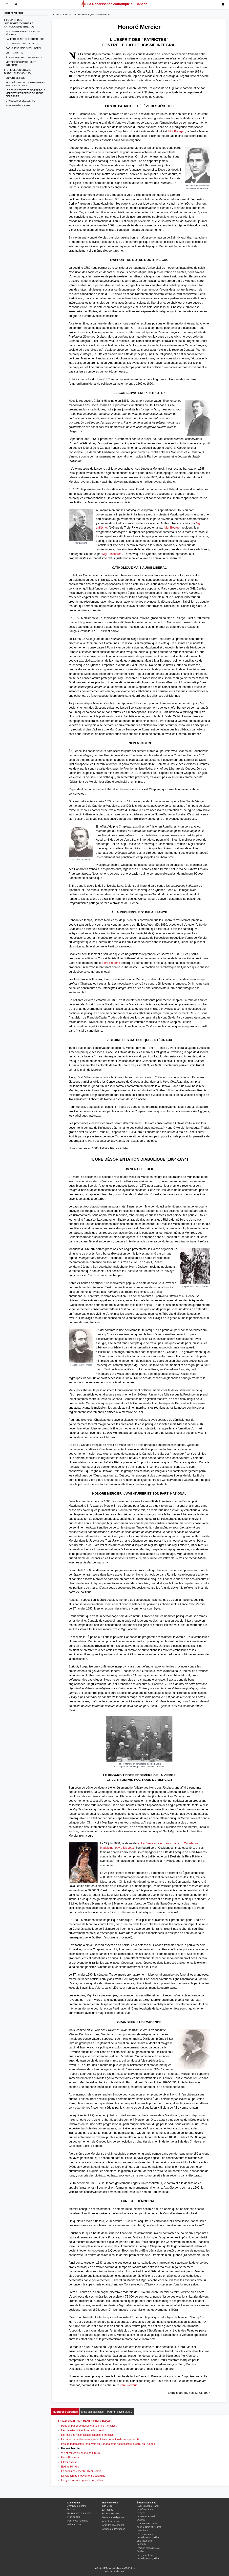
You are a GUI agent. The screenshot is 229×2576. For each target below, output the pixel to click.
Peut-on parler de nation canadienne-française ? (89, 2425)
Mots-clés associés (92, 2411)
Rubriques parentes (65, 2411)
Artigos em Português (113, 2529)
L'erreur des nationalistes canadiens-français (87, 2434)
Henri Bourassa (70, 2457)
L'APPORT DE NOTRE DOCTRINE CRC (25, 39)
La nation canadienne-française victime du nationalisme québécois (100, 2439)
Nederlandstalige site (113, 2517)
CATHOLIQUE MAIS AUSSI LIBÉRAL (23, 48)
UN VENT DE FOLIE (15, 78)
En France (107, 2509)
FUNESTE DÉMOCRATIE (18, 105)
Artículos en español (113, 2525)
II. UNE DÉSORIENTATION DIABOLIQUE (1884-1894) (18, 72)
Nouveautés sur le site (79, 2513)
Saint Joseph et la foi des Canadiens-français (148, 2509)
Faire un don (74, 2524)
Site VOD (107, 2506)
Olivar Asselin (69, 2462)
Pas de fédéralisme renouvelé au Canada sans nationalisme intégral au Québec (108, 2443)
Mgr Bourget (176, 131)
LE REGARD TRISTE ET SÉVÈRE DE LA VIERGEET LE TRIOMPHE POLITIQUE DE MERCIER (25, 93)
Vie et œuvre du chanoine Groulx (80, 2453)
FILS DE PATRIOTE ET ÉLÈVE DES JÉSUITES (23, 33)
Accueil (56, 14)
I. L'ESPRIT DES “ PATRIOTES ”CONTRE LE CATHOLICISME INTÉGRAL (19, 23)
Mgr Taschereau (112, 554)
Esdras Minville (70, 2466)
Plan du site (73, 2517)
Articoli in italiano (111, 2521)
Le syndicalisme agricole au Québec (82, 2480)
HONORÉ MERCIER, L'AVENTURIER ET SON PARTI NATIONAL (25, 84)
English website (110, 2513)
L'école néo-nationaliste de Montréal (82, 2430)
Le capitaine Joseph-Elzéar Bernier (81, 2471)
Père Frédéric (111, 963)
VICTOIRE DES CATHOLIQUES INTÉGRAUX (21, 63)
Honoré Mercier (13, 12)
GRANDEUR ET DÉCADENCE (20, 101)
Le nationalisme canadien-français (78, 14)
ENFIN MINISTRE (14, 53)
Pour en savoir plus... (119, 2411)
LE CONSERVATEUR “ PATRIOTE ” (22, 43)
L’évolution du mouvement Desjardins (83, 2475)
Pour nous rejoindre (77, 2520)
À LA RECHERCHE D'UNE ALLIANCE (24, 57)
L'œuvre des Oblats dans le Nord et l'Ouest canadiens (149, 2526)
